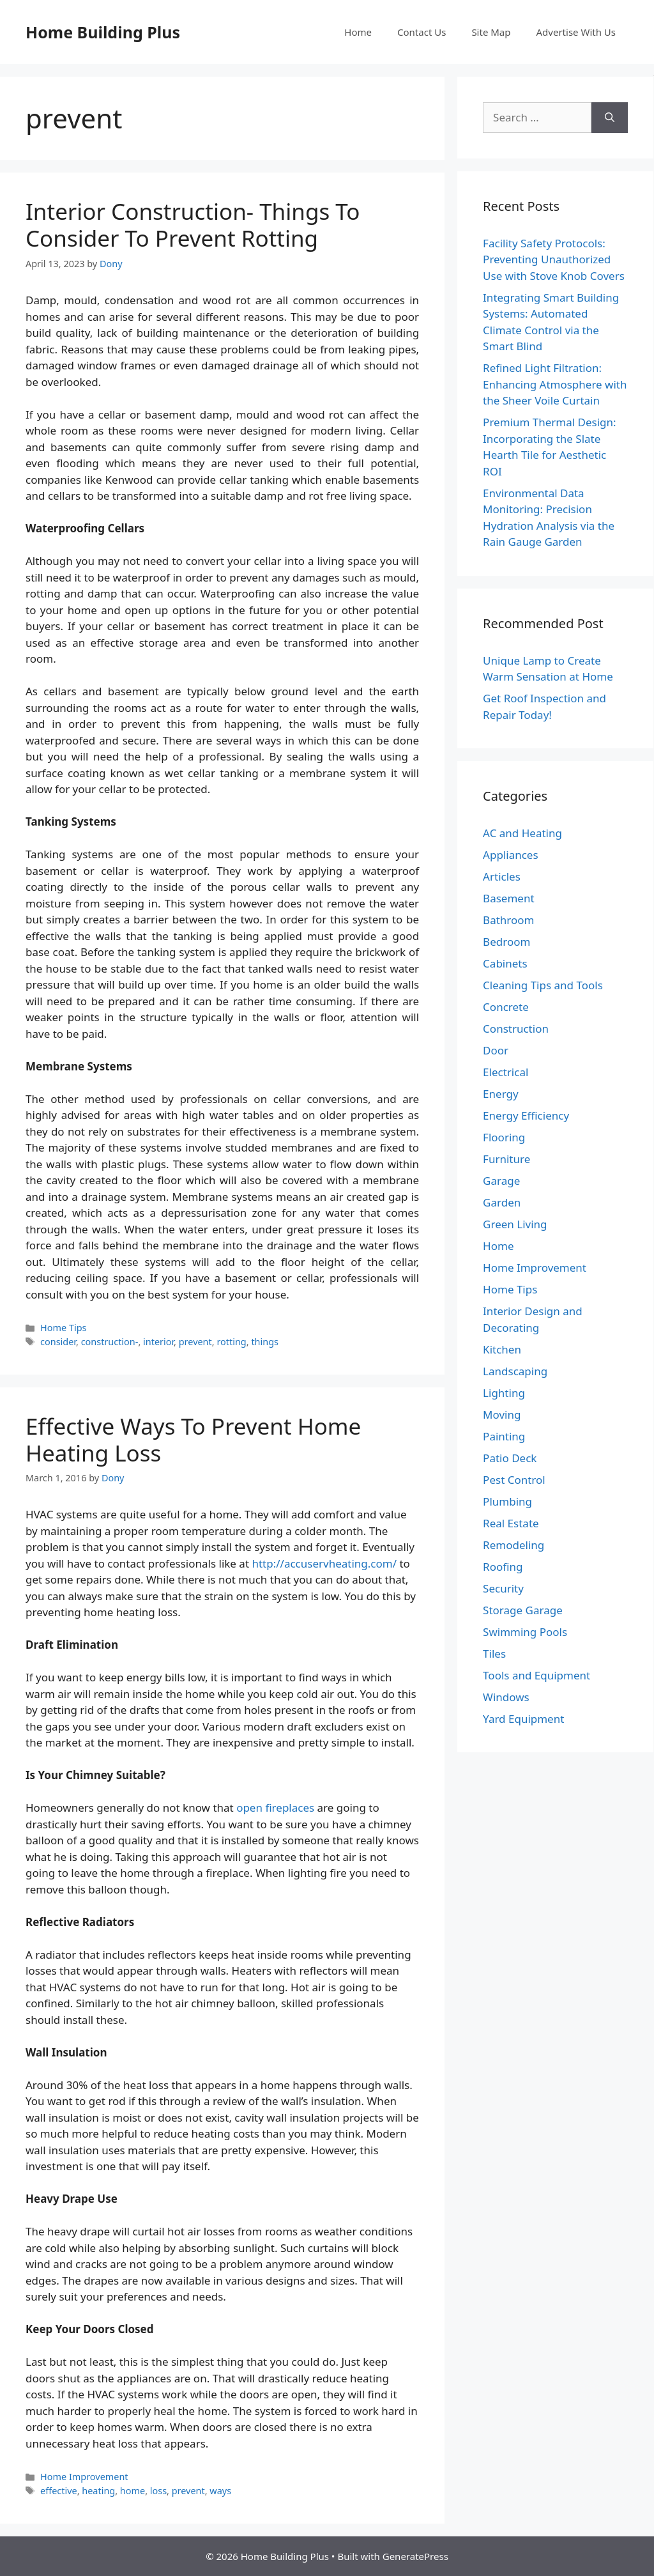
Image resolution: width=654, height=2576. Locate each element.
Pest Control (514, 1479)
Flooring (504, 1137)
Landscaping (515, 1371)
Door (495, 1050)
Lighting (504, 1392)
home (132, 2491)
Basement (508, 898)
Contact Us (421, 32)
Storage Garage (523, 1610)
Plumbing (507, 1501)
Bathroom (508, 920)
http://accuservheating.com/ (324, 1563)
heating (98, 2491)
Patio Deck (509, 1458)
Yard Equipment (523, 1718)
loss (158, 2491)
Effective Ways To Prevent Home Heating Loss (193, 1439)
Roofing (502, 1566)
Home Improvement (84, 2477)
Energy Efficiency (526, 1115)
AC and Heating (522, 833)
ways (220, 2491)
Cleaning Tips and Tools (543, 985)
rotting (231, 1342)
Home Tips (63, 1328)
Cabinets (505, 963)
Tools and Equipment (536, 1675)
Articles (502, 876)
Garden (502, 1202)
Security (503, 1588)
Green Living (515, 1224)
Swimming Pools (525, 1631)
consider (58, 1342)
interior (158, 1342)
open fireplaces (275, 1807)
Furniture (506, 1159)
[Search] (609, 117)
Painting (504, 1436)
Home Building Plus (103, 32)
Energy (501, 1093)
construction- (110, 1342)
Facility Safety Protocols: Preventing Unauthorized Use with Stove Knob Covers (554, 259)
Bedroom (506, 941)
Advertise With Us (576, 32)
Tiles (494, 1653)
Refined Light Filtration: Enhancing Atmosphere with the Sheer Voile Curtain (555, 384)
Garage (501, 1180)
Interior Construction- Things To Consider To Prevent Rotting (193, 224)
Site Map (490, 32)
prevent (195, 1342)
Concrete (506, 1006)
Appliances (510, 854)
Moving (502, 1414)
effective (58, 2491)
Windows (506, 1697)
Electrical (505, 1072)
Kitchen (502, 1349)
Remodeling (513, 1545)
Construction (516, 1028)
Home (358, 32)
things (264, 1342)
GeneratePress (415, 2556)
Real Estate (511, 1523)
